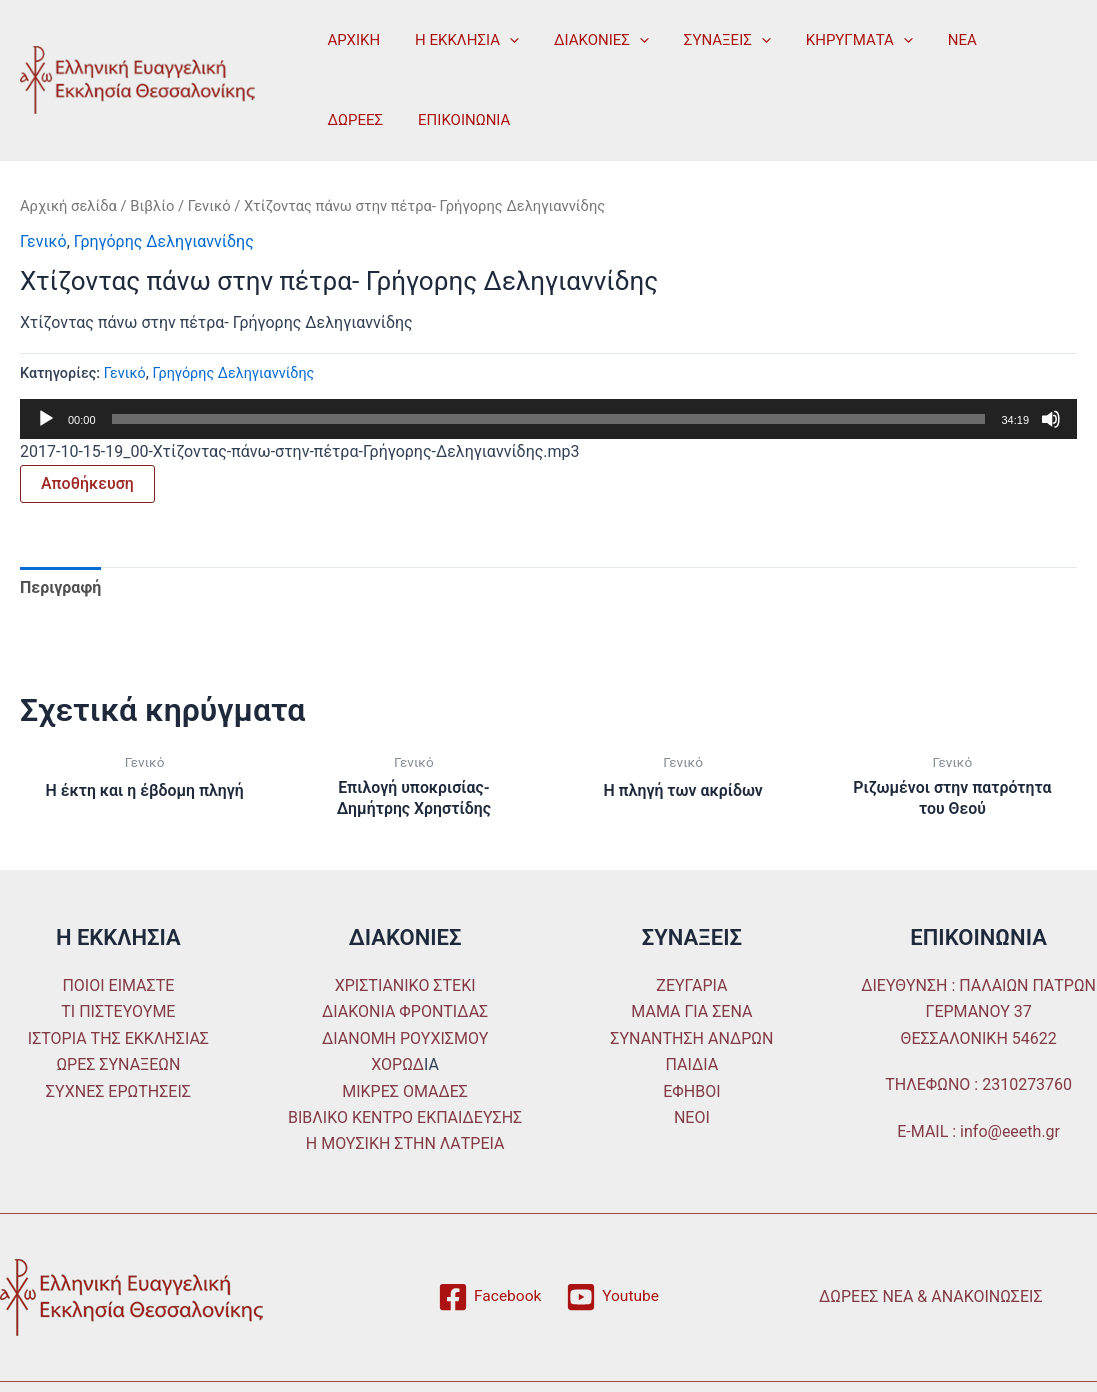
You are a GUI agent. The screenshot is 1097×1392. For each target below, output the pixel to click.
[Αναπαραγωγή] (46, 419)
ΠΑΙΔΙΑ (692, 1065)
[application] (502, 40)
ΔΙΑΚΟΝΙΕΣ (589, 40)
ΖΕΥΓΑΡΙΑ (691, 985)
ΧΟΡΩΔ (397, 1065)
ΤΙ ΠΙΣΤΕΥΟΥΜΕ (118, 1012)
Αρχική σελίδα (68, 206)
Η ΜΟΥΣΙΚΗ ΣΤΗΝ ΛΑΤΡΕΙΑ (405, 1144)
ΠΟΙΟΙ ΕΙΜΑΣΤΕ (118, 985)
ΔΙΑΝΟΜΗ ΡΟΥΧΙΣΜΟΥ (405, 1038)
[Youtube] (613, 1297)
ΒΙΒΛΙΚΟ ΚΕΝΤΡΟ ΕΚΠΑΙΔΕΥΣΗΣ (405, 1117)
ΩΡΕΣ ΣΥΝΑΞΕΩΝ (118, 1065)
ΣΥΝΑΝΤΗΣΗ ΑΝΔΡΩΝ (691, 1038)
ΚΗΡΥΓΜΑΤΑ (836, 40)
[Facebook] (489, 1297)
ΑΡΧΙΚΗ (351, 40)
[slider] (549, 419)
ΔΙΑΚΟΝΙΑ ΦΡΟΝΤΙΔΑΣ (405, 1012)
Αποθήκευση (87, 483)
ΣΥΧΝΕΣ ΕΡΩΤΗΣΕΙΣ (118, 1091)
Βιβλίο (152, 206)
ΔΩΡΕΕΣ (1008, 40)
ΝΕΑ (935, 40)
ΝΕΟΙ (692, 1117)
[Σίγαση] (1051, 419)
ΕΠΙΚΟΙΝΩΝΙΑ (371, 120)
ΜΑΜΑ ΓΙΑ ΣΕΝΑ (691, 1012)
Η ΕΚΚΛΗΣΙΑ (460, 40)
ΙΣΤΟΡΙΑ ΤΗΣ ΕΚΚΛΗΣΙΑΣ (118, 1038)
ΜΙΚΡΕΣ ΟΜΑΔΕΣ (405, 1091)
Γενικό (209, 206)
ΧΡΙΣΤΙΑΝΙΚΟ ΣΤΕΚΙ (405, 985)
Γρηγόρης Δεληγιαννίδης (164, 241)
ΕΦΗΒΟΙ (691, 1091)
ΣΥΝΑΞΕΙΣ (709, 40)
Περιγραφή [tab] (60, 587)
